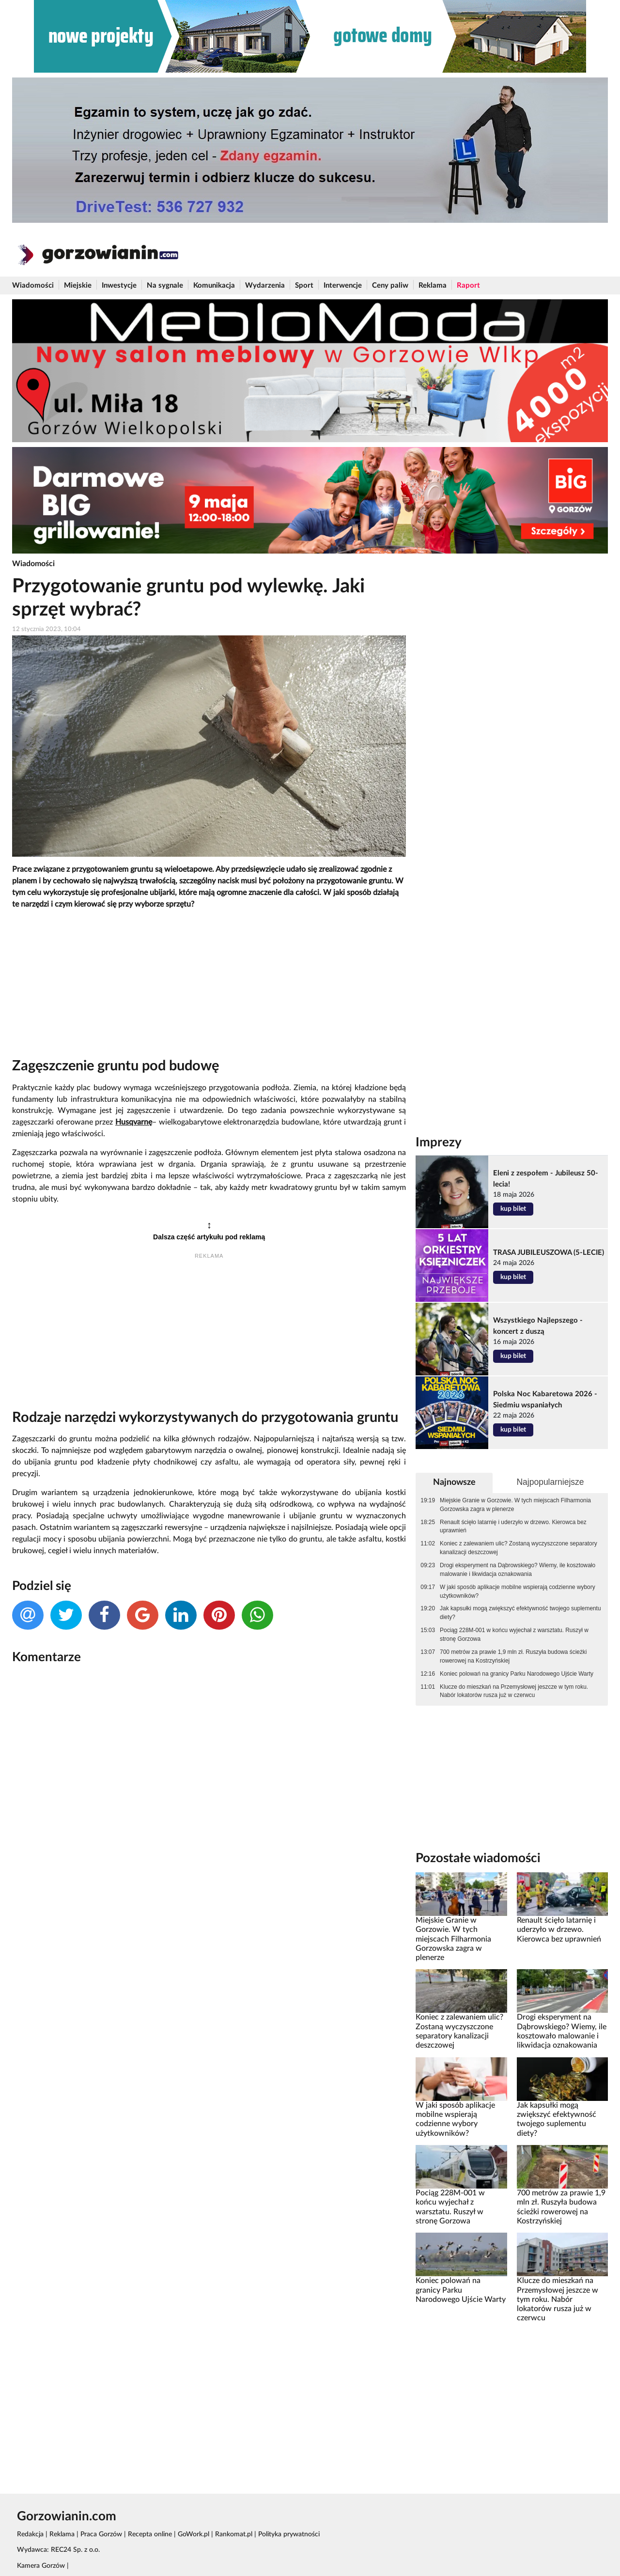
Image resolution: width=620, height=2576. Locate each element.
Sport (304, 285)
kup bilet (513, 1208)
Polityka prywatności (289, 2534)
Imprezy (439, 1142)
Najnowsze (454, 1482)
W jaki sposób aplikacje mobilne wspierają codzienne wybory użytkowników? (517, 1591)
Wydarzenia (265, 285)
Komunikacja (214, 285)
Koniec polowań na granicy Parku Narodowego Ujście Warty (516, 1673)
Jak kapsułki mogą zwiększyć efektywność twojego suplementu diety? (520, 1612)
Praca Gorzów (101, 2534)
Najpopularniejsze (550, 1482)
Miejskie (78, 285)
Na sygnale (165, 285)
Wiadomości (33, 285)
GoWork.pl (193, 2534)
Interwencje (343, 285)
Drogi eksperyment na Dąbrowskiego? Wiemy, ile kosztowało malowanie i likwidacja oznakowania (517, 1569)
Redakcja (30, 2534)
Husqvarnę (133, 1122)
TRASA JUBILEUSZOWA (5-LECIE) (548, 1252)
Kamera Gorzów (41, 2565)
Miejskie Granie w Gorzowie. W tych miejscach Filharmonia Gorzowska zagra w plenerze (515, 1504)
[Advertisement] (209, 985)
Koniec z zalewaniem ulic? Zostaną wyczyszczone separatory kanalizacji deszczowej (518, 1548)
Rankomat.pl (233, 2534)
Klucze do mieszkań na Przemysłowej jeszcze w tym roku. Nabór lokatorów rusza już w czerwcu (514, 1691)
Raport (468, 285)
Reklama (432, 285)
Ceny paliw (390, 285)
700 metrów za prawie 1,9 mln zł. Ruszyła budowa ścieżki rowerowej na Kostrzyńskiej (513, 1656)
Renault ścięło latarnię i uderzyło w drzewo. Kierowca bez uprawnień (513, 1526)
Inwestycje (119, 285)
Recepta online (150, 2534)
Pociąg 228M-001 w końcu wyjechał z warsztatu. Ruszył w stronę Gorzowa (514, 1634)
